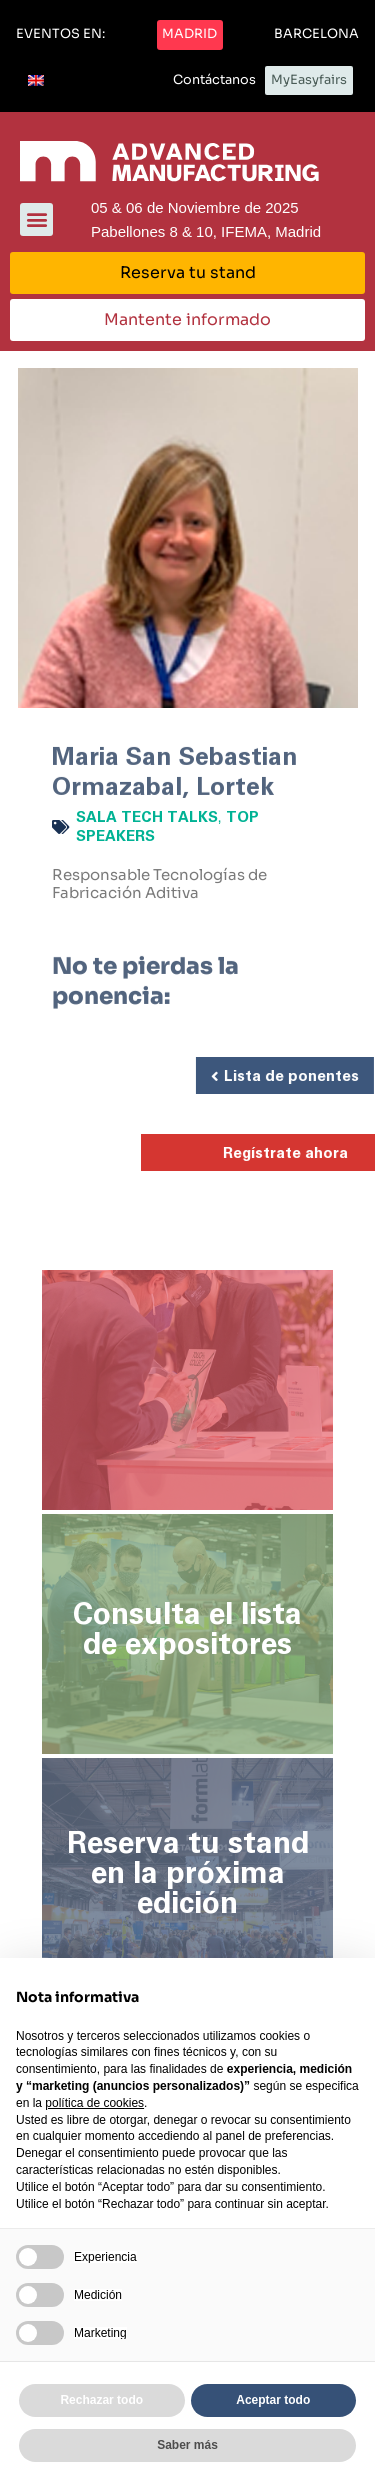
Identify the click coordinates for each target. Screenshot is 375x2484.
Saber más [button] (187, 2445)
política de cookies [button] (94, 2103)
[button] (60, 35)
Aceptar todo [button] (273, 2400)
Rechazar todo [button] (101, 2400)
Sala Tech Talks (147, 817)
